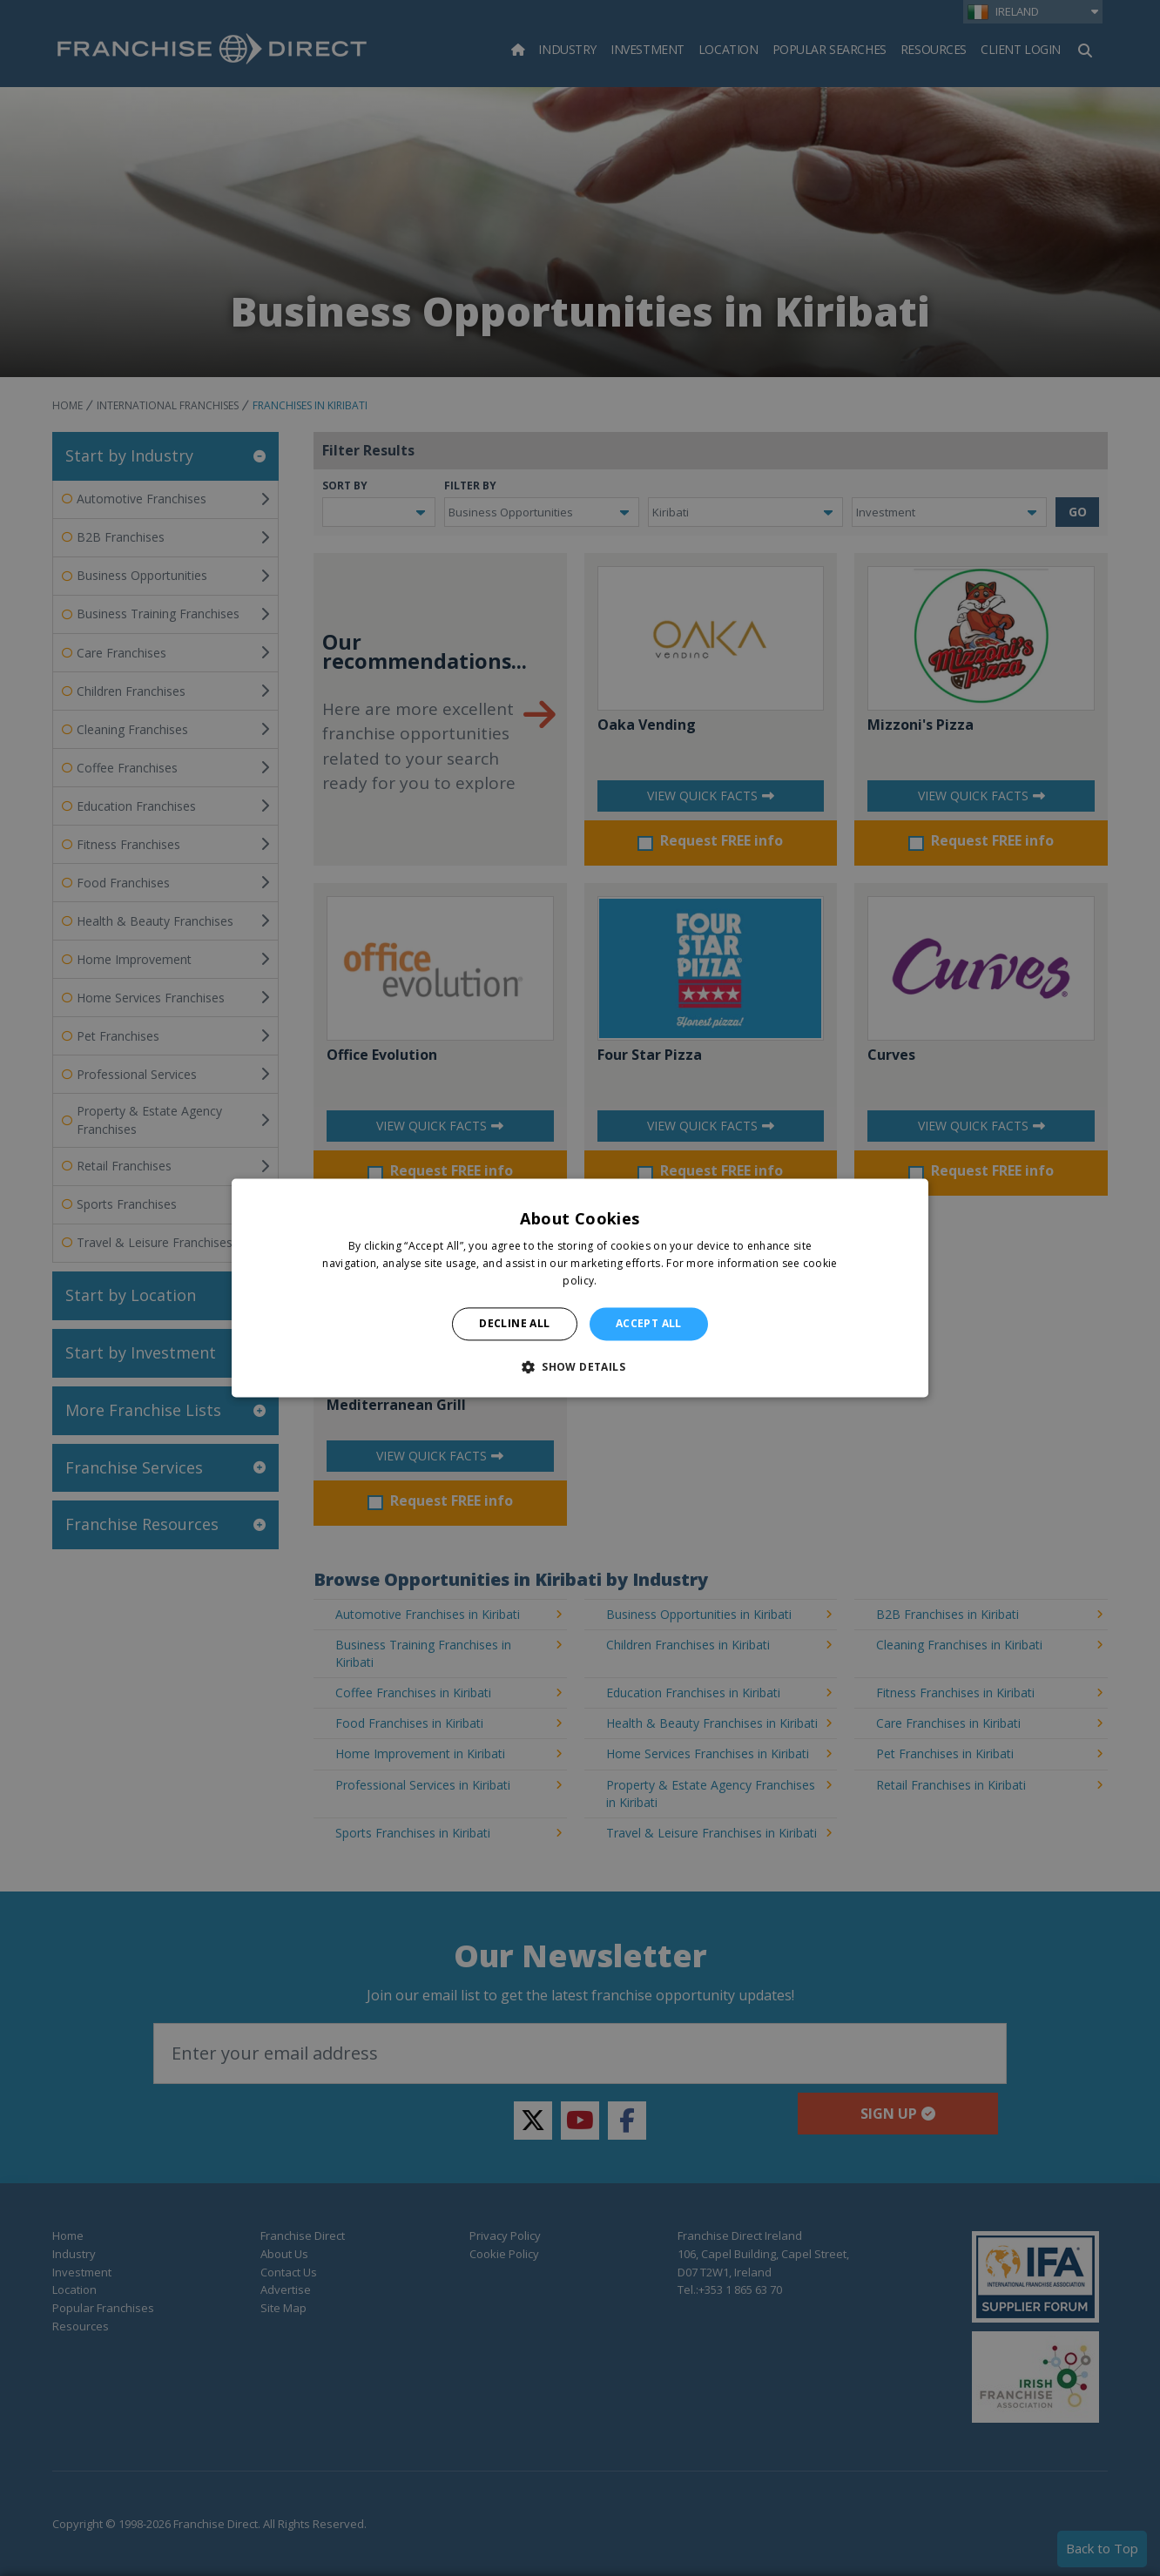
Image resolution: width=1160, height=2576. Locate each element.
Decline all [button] (514, 1323)
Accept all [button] (649, 1323)
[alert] (580, 1288)
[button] (580, 1367)
